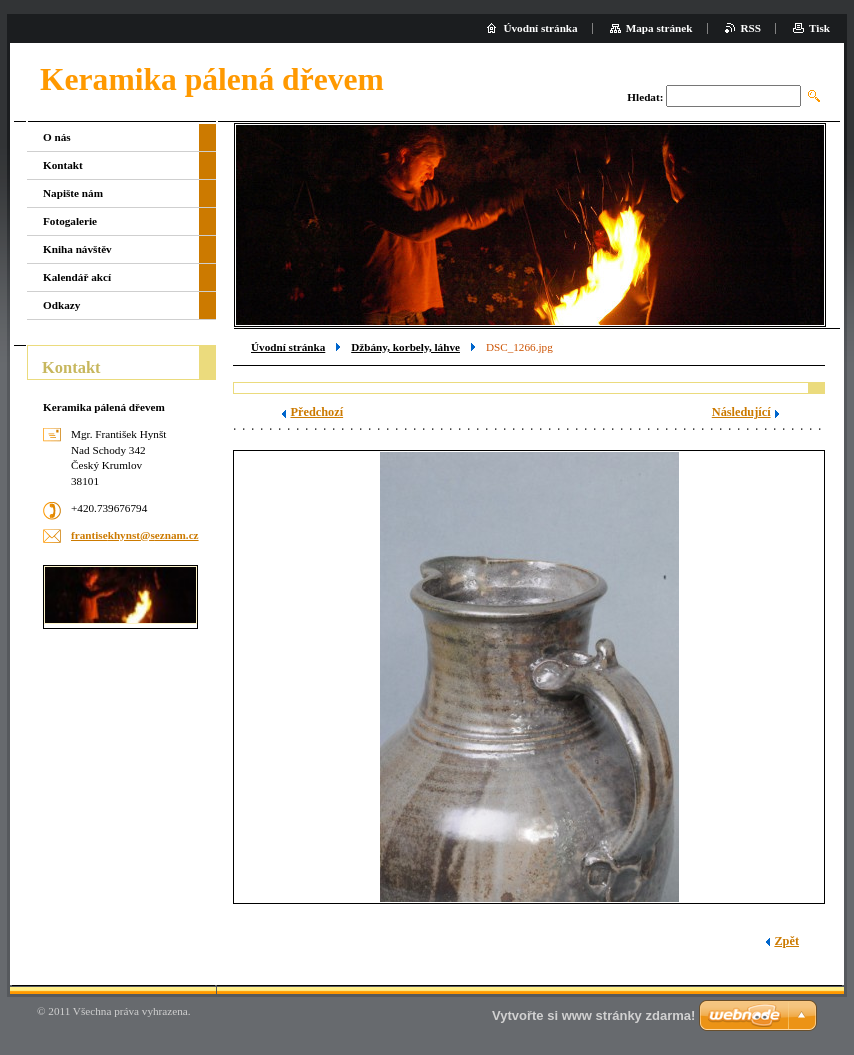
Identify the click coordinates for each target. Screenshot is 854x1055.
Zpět (786, 941)
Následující (741, 412)
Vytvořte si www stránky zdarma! (593, 1015)
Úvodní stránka (288, 347)
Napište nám (73, 193)
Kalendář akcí (77, 277)
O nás (57, 137)
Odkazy (61, 305)
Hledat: (645, 97)
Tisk (819, 28)
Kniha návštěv (77, 249)
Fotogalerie (70, 221)
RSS (751, 28)
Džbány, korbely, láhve (405, 347)
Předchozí (316, 412)
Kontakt (63, 165)
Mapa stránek (659, 28)
